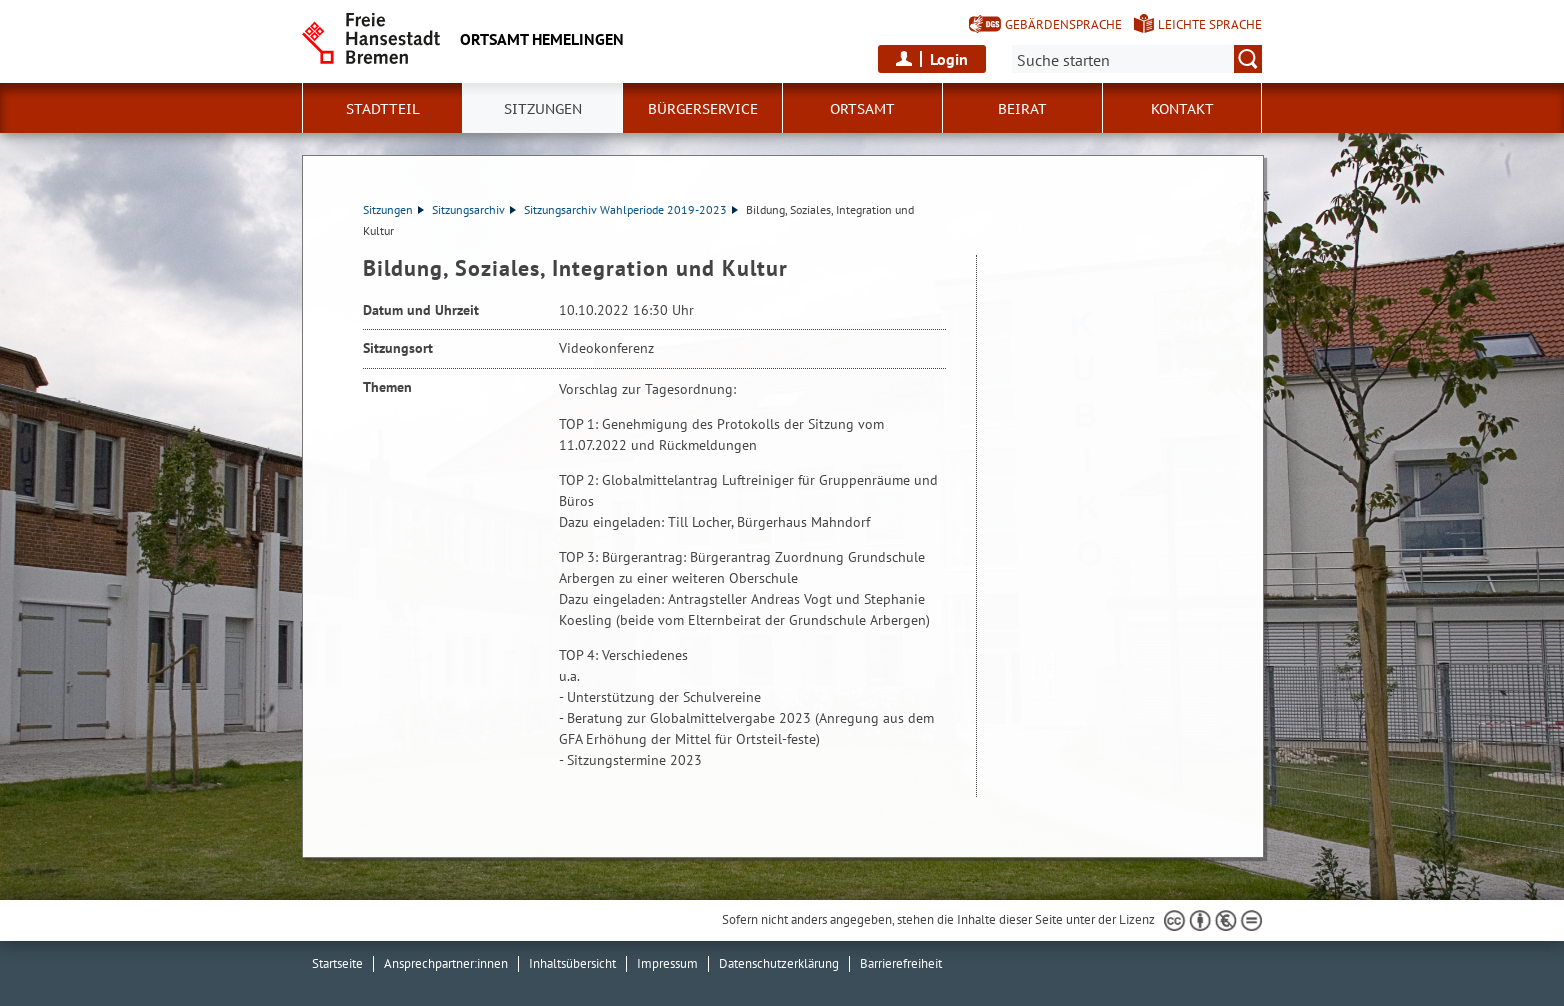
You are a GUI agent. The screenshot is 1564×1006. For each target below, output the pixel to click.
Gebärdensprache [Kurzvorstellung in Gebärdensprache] (1063, 24)
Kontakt (1182, 109)
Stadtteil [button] (383, 109)
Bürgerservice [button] (703, 109)
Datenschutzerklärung (779, 963)
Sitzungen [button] (543, 109)
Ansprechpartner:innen (446, 963)
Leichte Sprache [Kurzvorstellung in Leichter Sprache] (1210, 24)
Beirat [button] (1022, 109)
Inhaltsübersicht (572, 963)
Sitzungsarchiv (474, 209)
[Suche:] (1137, 59)
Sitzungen (393, 209)
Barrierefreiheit (901, 963)
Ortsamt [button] (862, 109)
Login (949, 59)
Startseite (337, 963)
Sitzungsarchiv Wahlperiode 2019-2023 (631, 209)
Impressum (667, 963)
